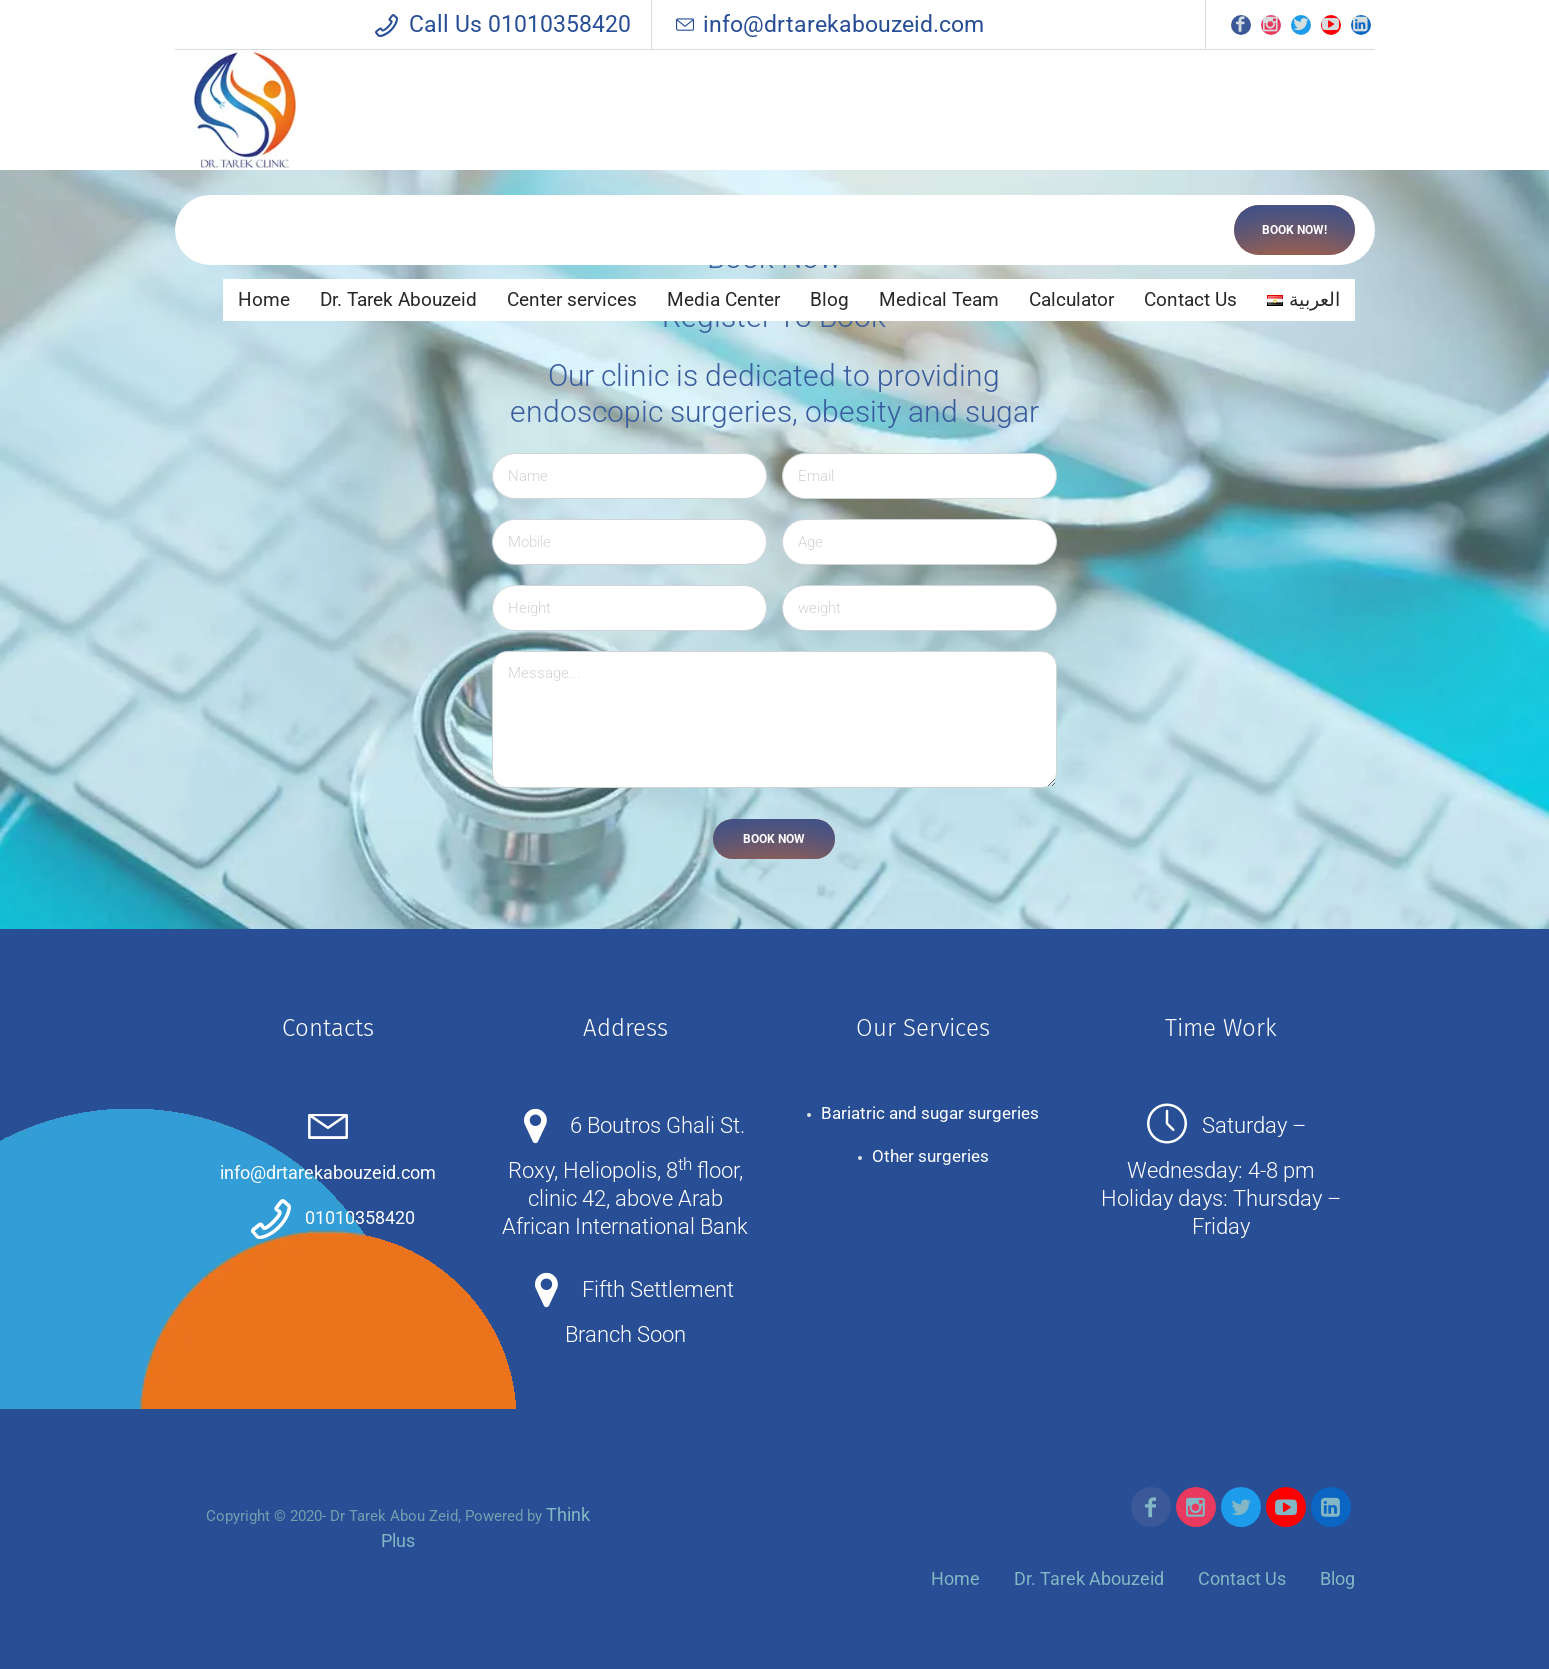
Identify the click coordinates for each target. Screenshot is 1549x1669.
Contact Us (1242, 1578)
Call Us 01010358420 (520, 24)
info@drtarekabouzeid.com (828, 24)
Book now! (1294, 230)
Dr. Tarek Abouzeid (1089, 1578)
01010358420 (360, 1217)
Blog (1337, 1578)
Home (955, 1578)
